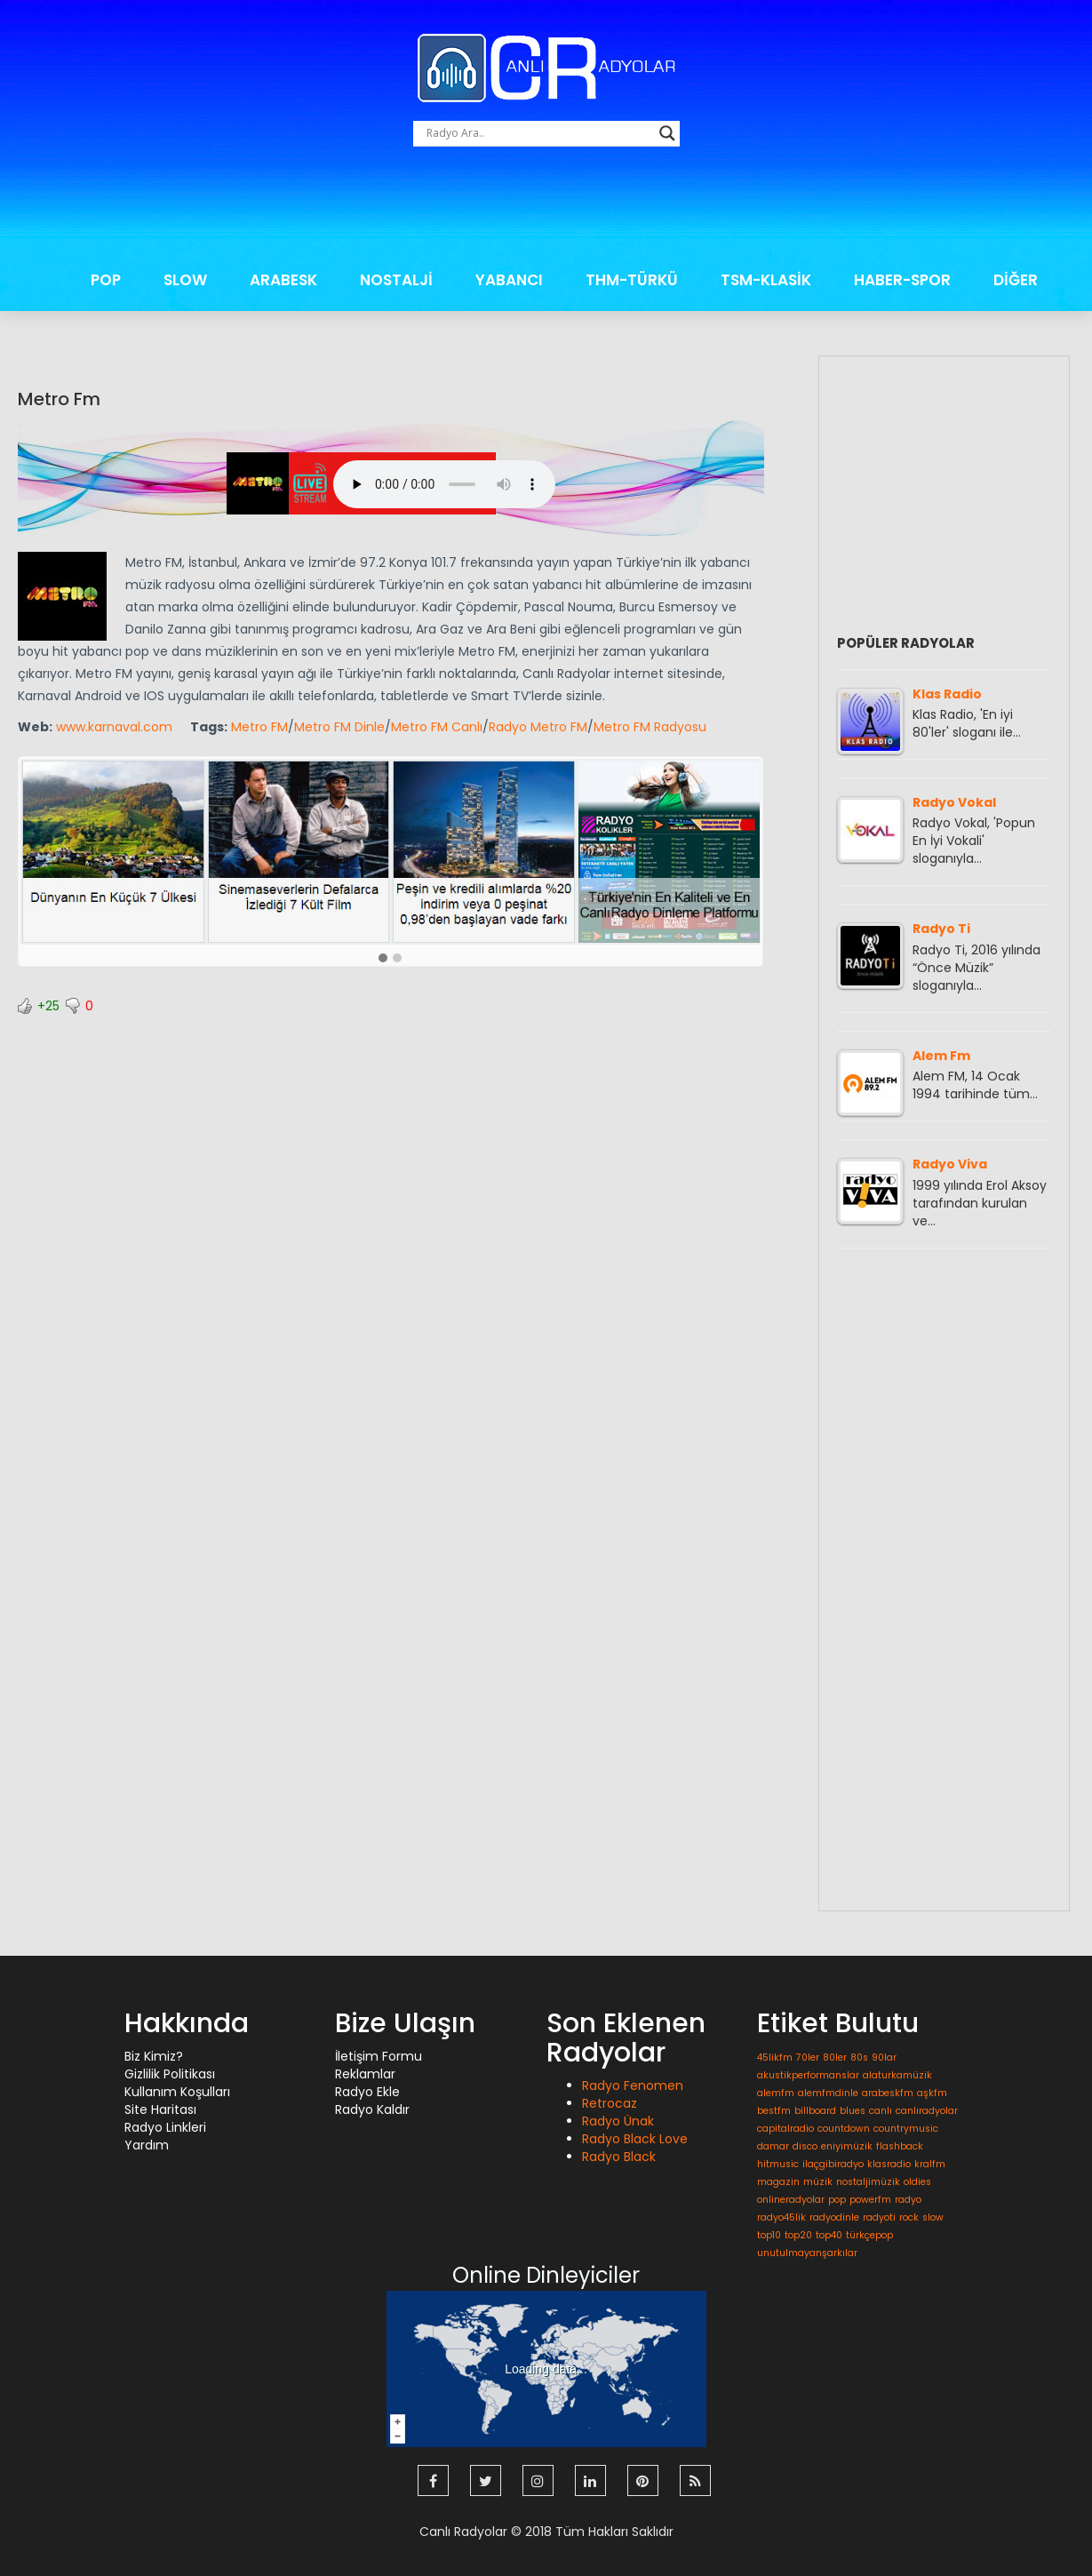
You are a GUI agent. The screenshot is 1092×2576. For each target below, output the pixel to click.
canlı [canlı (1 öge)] (880, 2110)
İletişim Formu (378, 2056)
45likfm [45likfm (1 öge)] (775, 2057)
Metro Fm (59, 399)
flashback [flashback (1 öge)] (899, 2146)
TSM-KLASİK (766, 280)
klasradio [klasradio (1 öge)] (889, 2164)
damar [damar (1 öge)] (773, 2146)
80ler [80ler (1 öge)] (835, 2057)
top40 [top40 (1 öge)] (829, 2235)
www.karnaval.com (114, 727)
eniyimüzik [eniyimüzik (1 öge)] (847, 2146)
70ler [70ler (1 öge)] (807, 2057)
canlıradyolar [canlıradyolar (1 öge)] (927, 2110)
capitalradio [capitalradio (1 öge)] (785, 2128)
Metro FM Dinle (339, 727)
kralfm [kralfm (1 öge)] (929, 2164)
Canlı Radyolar (463, 2531)
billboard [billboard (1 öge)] (815, 2110)
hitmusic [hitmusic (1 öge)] (778, 2164)
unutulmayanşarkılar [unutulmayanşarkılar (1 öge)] (807, 2253)
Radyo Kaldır (372, 2109)
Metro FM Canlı (436, 727)
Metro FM (259, 727)
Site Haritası (160, 2109)
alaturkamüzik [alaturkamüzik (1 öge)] (897, 2075)
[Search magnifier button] (667, 133)
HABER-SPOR (902, 280)
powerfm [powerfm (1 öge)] (870, 2199)
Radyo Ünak (618, 2121)
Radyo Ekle (367, 2092)
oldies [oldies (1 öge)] (917, 2182)
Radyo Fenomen (632, 2085)
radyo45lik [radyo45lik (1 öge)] (781, 2217)
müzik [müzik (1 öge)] (818, 2182)
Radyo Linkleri (165, 2127)
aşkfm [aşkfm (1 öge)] (932, 2093)
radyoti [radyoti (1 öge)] (879, 2217)
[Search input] (538, 133)
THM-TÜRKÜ (632, 280)
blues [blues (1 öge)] (852, 2110)
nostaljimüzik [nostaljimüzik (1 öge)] (868, 2182)
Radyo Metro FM (538, 727)
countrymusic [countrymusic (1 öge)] (905, 2128)
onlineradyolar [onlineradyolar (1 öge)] (791, 2199)
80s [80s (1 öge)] (859, 2057)
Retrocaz (609, 2103)
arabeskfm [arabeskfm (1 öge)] (887, 2093)
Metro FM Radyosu (650, 727)
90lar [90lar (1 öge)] (884, 2057)
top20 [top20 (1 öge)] (798, 2235)
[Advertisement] (546, 208)
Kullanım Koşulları (177, 2092)
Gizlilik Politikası (169, 2074)
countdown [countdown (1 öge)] (843, 2128)
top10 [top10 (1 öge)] (769, 2235)
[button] (383, 958)
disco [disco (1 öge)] (805, 2146)
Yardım (146, 2145)
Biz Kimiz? (153, 2056)
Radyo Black (619, 2156)
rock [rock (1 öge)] (909, 2217)
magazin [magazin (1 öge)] (778, 2182)
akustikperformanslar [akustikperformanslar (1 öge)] (808, 2075)
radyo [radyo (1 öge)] (908, 2199)
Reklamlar (365, 2074)
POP (106, 280)
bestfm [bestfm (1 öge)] (774, 2110)
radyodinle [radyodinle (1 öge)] (834, 2217)
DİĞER (1015, 280)
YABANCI (509, 280)
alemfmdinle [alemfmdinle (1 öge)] (828, 2093)
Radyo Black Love (635, 2139)
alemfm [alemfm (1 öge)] (775, 2093)
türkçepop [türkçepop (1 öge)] (869, 2235)
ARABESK (283, 280)
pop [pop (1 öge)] (837, 2199)
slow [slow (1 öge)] (933, 2217)
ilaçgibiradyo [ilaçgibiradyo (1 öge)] (833, 2164)
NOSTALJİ (396, 280)
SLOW (185, 280)
